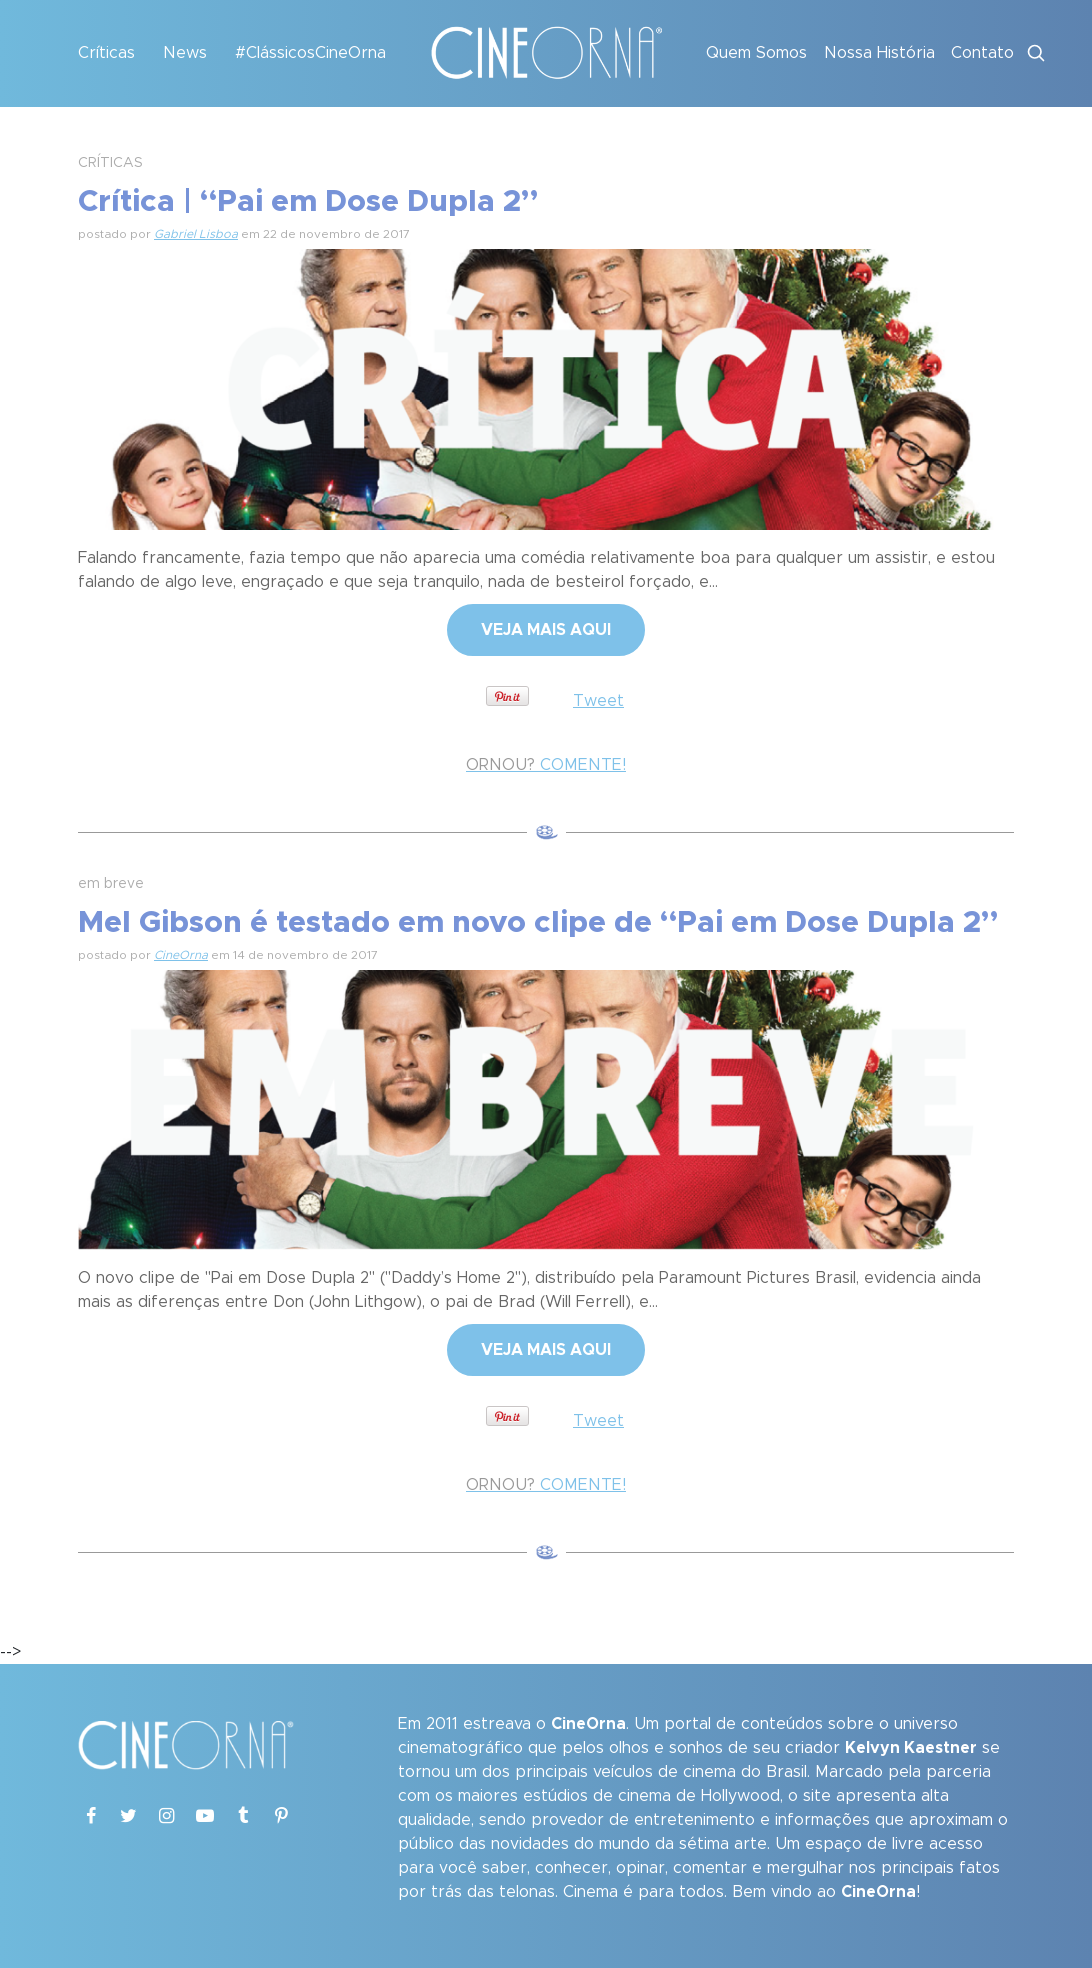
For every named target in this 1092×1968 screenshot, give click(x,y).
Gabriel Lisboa (196, 234)
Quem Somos (756, 53)
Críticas (106, 53)
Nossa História (879, 53)
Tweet (598, 701)
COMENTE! (546, 765)
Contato (982, 53)
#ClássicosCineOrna (310, 53)
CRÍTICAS (110, 163)
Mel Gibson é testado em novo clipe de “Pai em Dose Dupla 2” (538, 923)
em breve (111, 884)
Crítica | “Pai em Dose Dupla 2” (308, 202)
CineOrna (181, 955)
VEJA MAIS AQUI (546, 630)
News (185, 53)
